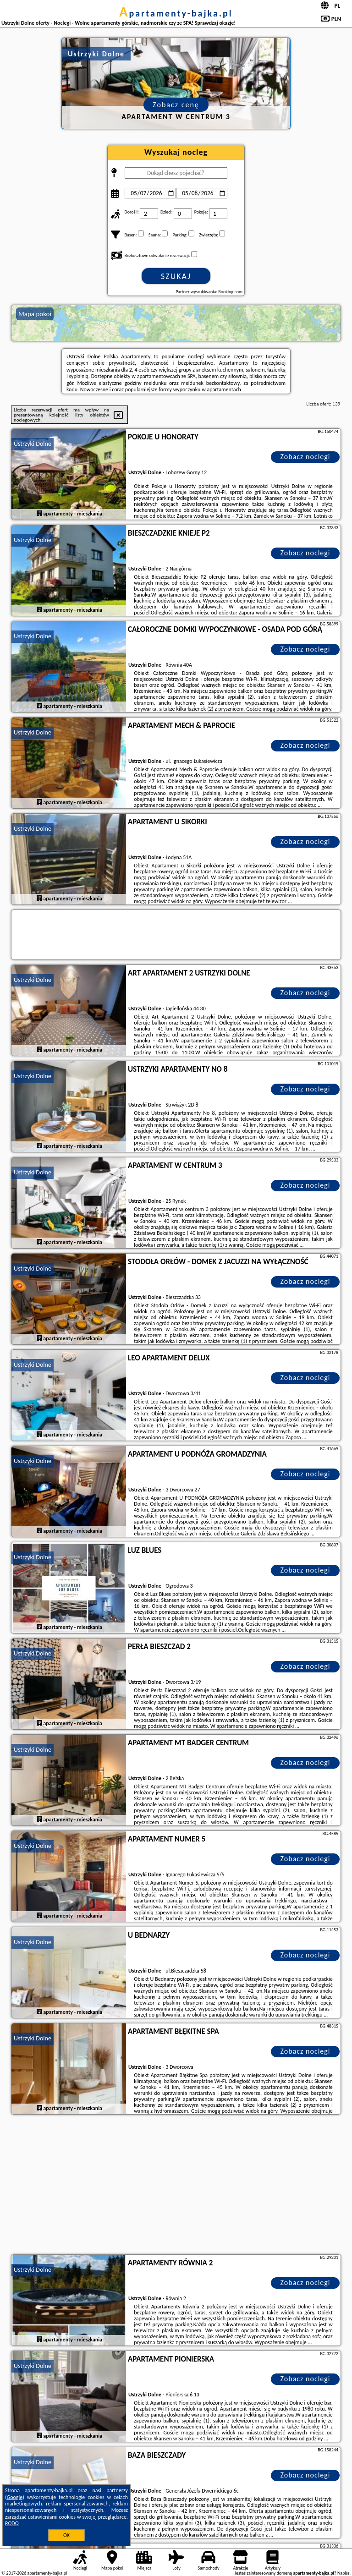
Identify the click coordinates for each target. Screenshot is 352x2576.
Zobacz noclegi (305, 456)
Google (15, 2497)
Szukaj (176, 276)
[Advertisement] (176, 2185)
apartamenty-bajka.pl (176, 13)
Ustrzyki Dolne (32, 444)
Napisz (343, 2573)
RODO (12, 2523)
